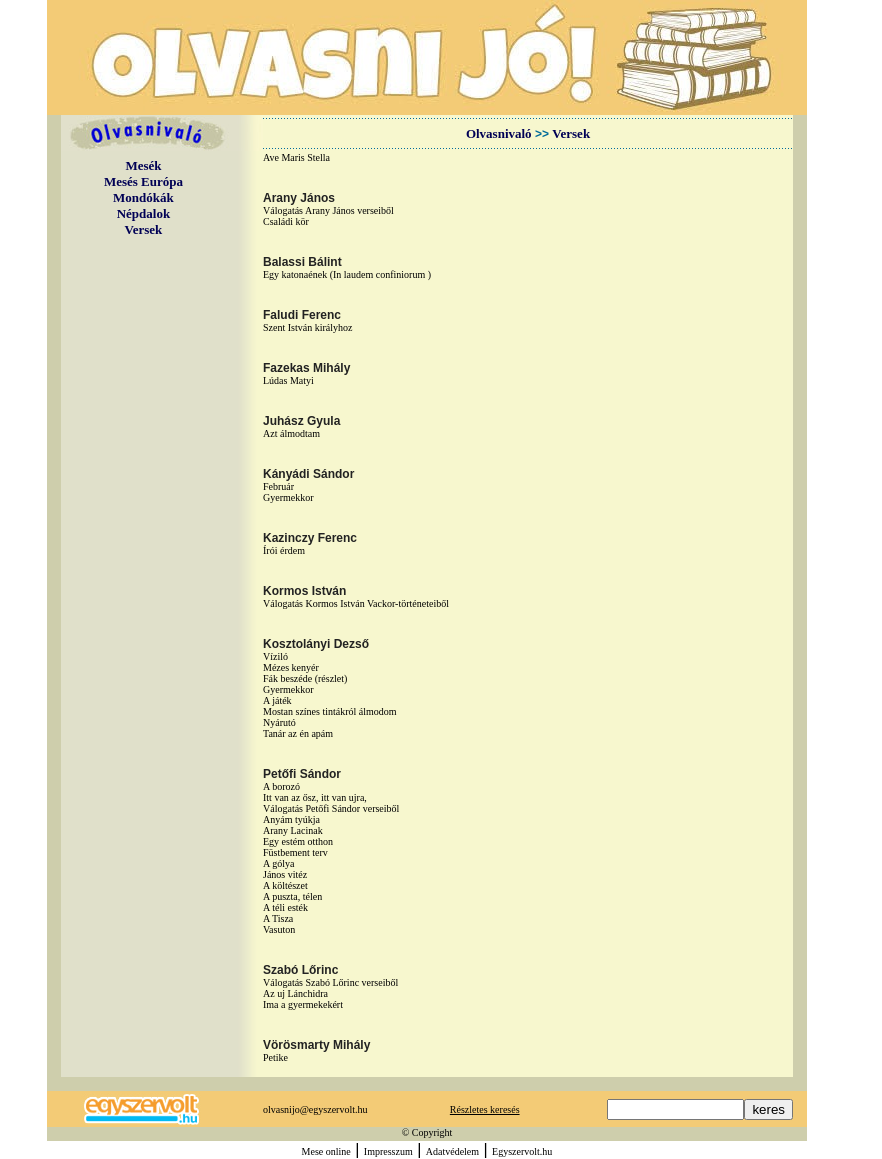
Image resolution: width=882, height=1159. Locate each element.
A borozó (281, 786)
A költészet (285, 885)
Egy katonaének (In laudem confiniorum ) (347, 274)
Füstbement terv (295, 852)
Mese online (326, 1151)
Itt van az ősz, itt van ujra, (315, 797)
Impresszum (388, 1151)
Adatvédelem (452, 1151)
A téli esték (285, 907)
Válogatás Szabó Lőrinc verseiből (330, 982)
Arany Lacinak (293, 830)
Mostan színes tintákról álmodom (330, 711)
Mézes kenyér (291, 667)
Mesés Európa (143, 181)
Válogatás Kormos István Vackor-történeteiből (356, 603)
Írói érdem (284, 550)
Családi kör (286, 221)
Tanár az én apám (298, 733)
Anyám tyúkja (291, 819)
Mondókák (143, 197)
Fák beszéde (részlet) (305, 678)
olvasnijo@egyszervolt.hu (315, 1109)
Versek (144, 229)
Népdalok (143, 213)
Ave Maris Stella (296, 157)
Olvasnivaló (499, 133)
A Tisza (278, 918)
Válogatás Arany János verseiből (328, 210)
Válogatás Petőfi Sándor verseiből (331, 808)
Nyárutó (279, 722)
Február (278, 486)
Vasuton (279, 929)
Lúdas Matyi (288, 380)
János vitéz (285, 874)
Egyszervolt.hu (522, 1151)
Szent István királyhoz (307, 327)
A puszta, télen (292, 896)
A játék (277, 700)
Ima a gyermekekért (303, 1004)
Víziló (275, 656)
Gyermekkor (288, 497)
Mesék (143, 165)
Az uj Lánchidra (295, 993)
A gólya (278, 863)
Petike (275, 1057)
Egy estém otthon (298, 841)
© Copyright (427, 1132)
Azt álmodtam (291, 433)
